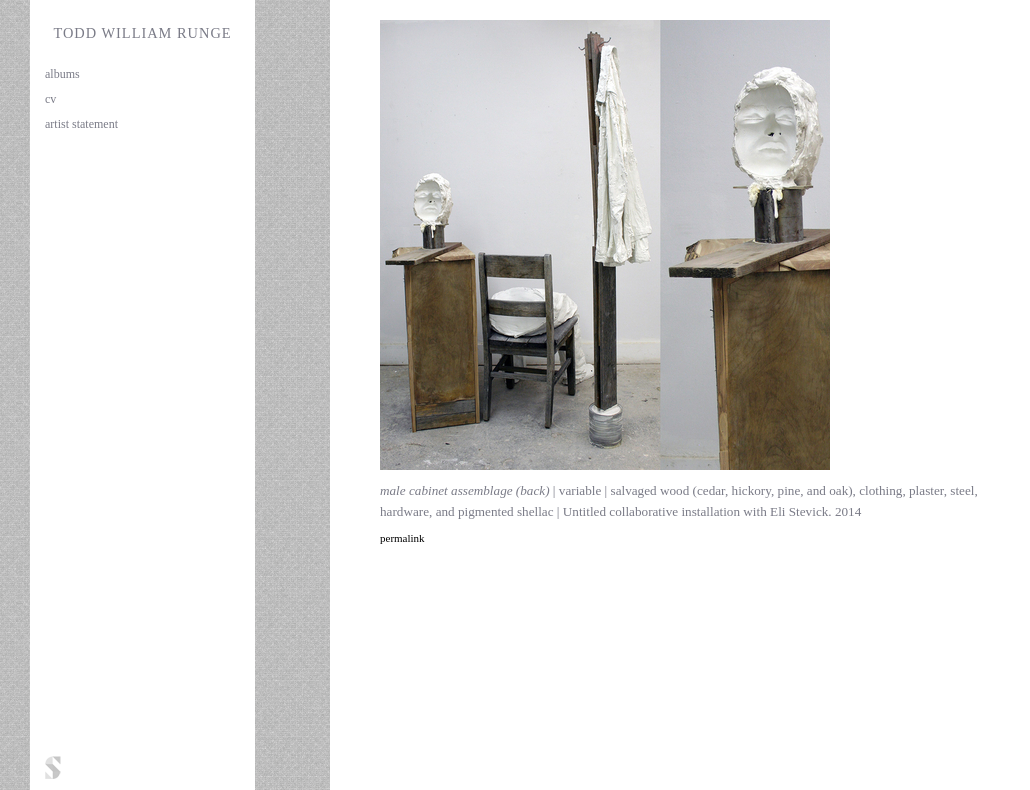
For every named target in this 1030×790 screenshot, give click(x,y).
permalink (402, 538)
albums (62, 74)
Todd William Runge (142, 33)
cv (50, 99)
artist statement (81, 124)
